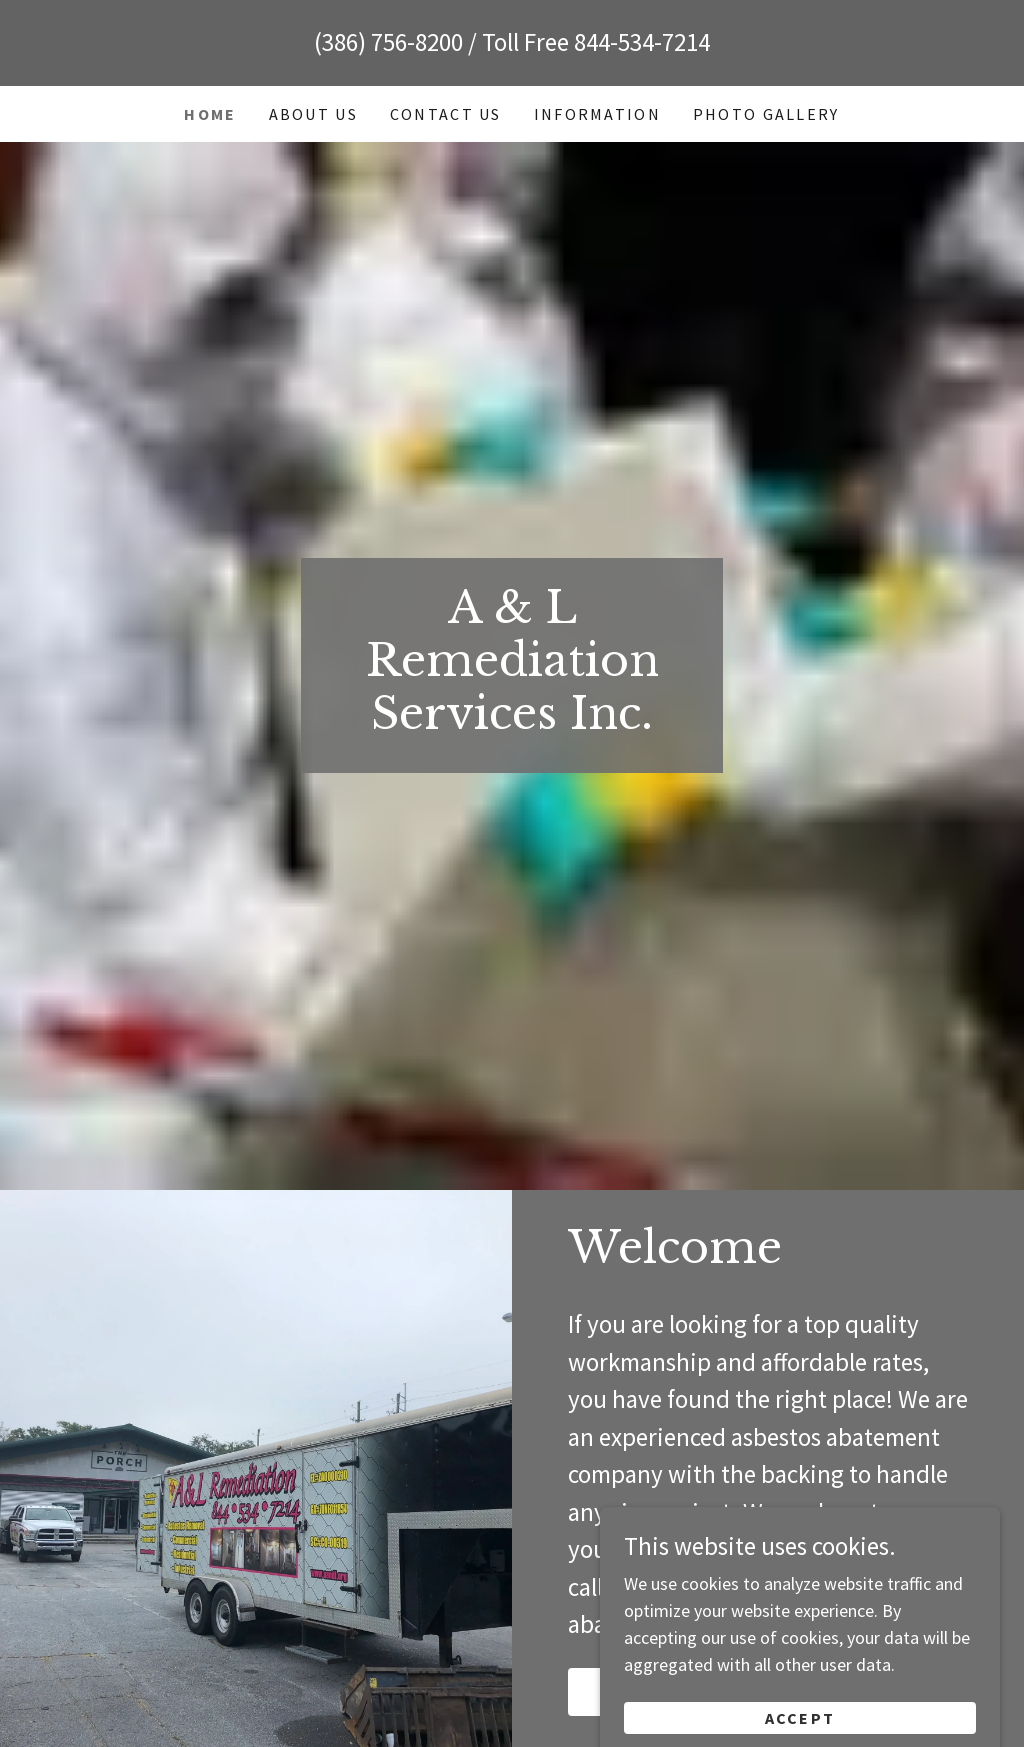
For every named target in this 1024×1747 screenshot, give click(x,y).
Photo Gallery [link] (766, 114)
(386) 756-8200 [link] (388, 42)
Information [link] (597, 114)
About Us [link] (313, 114)
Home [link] (210, 114)
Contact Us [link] (446, 114)
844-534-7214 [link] (642, 42)
